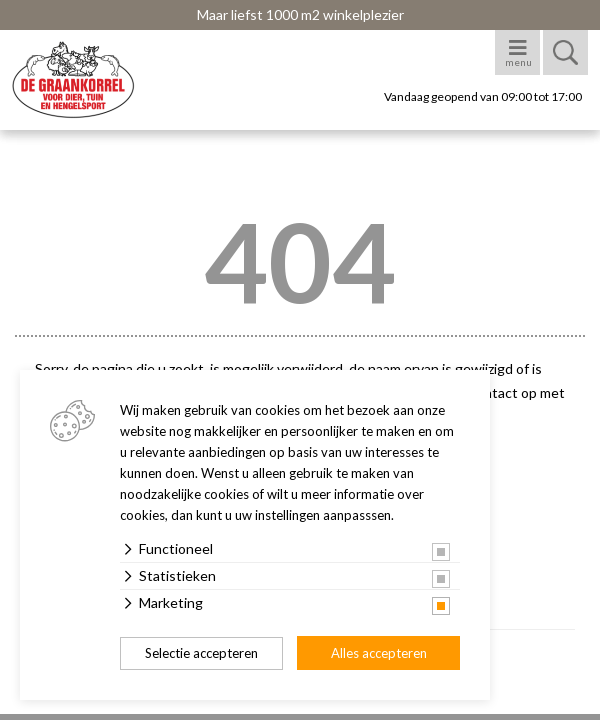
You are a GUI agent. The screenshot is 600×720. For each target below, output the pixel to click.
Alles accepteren (379, 653)
